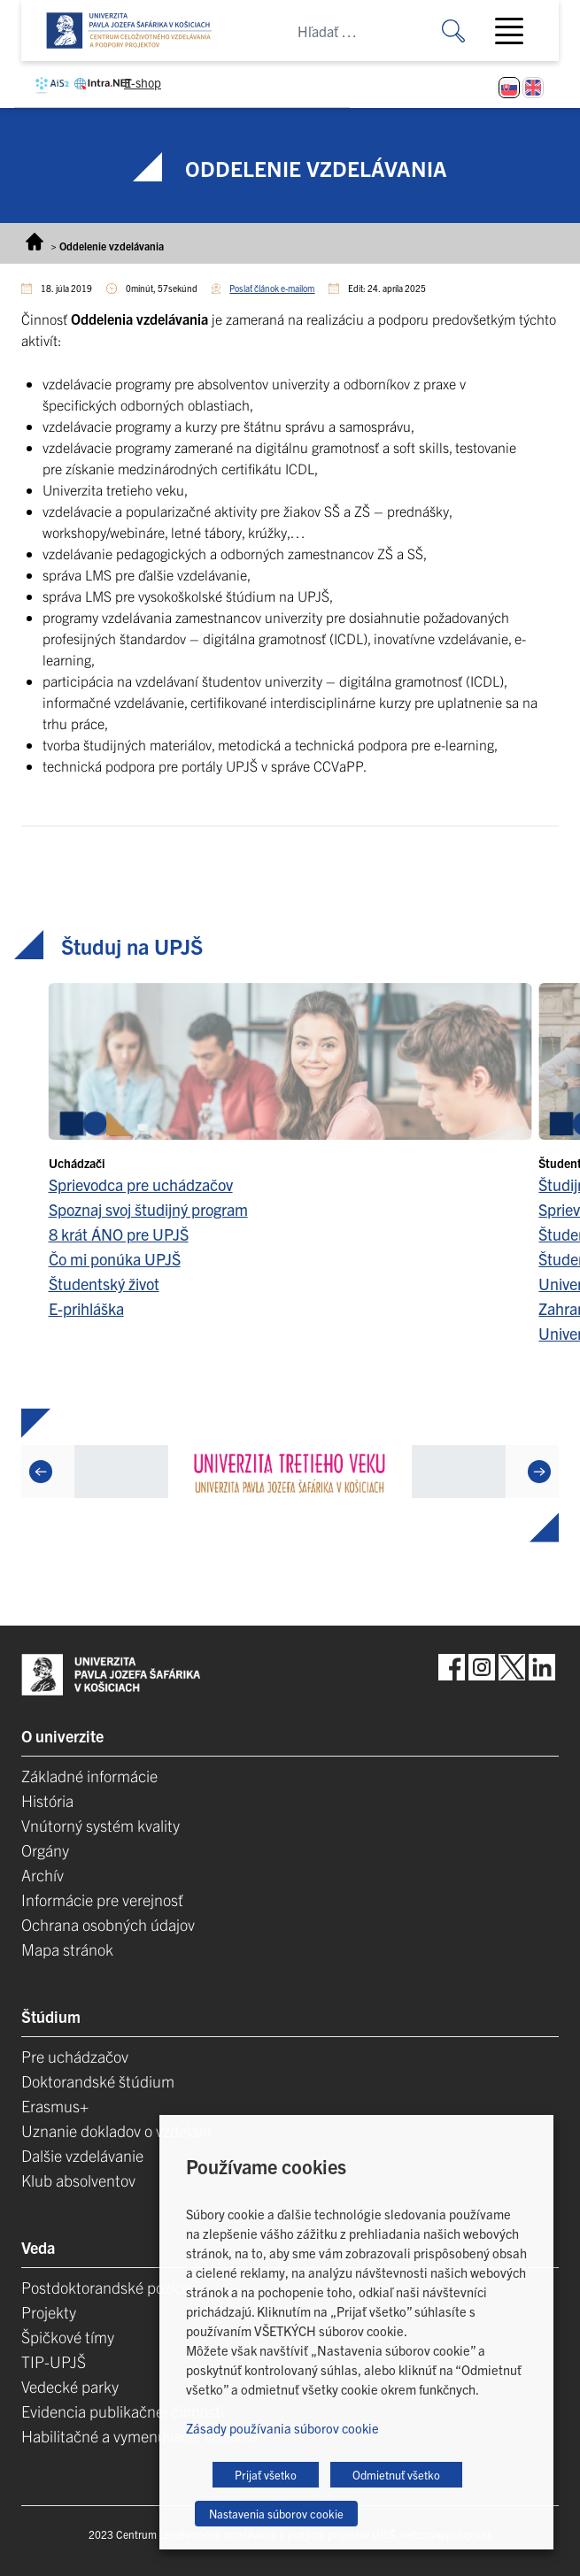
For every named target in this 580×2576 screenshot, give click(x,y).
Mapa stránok (67, 1949)
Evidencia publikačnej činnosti (122, 2411)
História (47, 1800)
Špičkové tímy (67, 2336)
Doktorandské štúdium (97, 2081)
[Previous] (40, 1471)
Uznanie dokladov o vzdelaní (116, 2130)
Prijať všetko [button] (266, 2474)
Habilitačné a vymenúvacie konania (139, 2436)
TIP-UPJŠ (53, 2361)
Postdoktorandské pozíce (105, 2287)
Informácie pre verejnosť (102, 1899)
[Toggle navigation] (516, 31)
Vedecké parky (70, 2386)
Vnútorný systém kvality (100, 1825)
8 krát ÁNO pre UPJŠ (119, 1234)
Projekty (48, 2312)
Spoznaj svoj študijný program (148, 1209)
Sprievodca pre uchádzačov (141, 1184)
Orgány (45, 1850)
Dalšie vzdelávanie (82, 2155)
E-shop (142, 82)
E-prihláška (86, 1308)
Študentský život (104, 1283)
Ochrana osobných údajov (108, 1924)
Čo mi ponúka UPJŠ (115, 1259)
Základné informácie (89, 1775)
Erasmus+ (55, 2105)
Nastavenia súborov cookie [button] (276, 2513)
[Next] (539, 1471)
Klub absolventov (78, 2180)
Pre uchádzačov (74, 2056)
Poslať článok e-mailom (271, 288)
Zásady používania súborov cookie (282, 2427)
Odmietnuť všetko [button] (396, 2474)
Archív (42, 1875)
